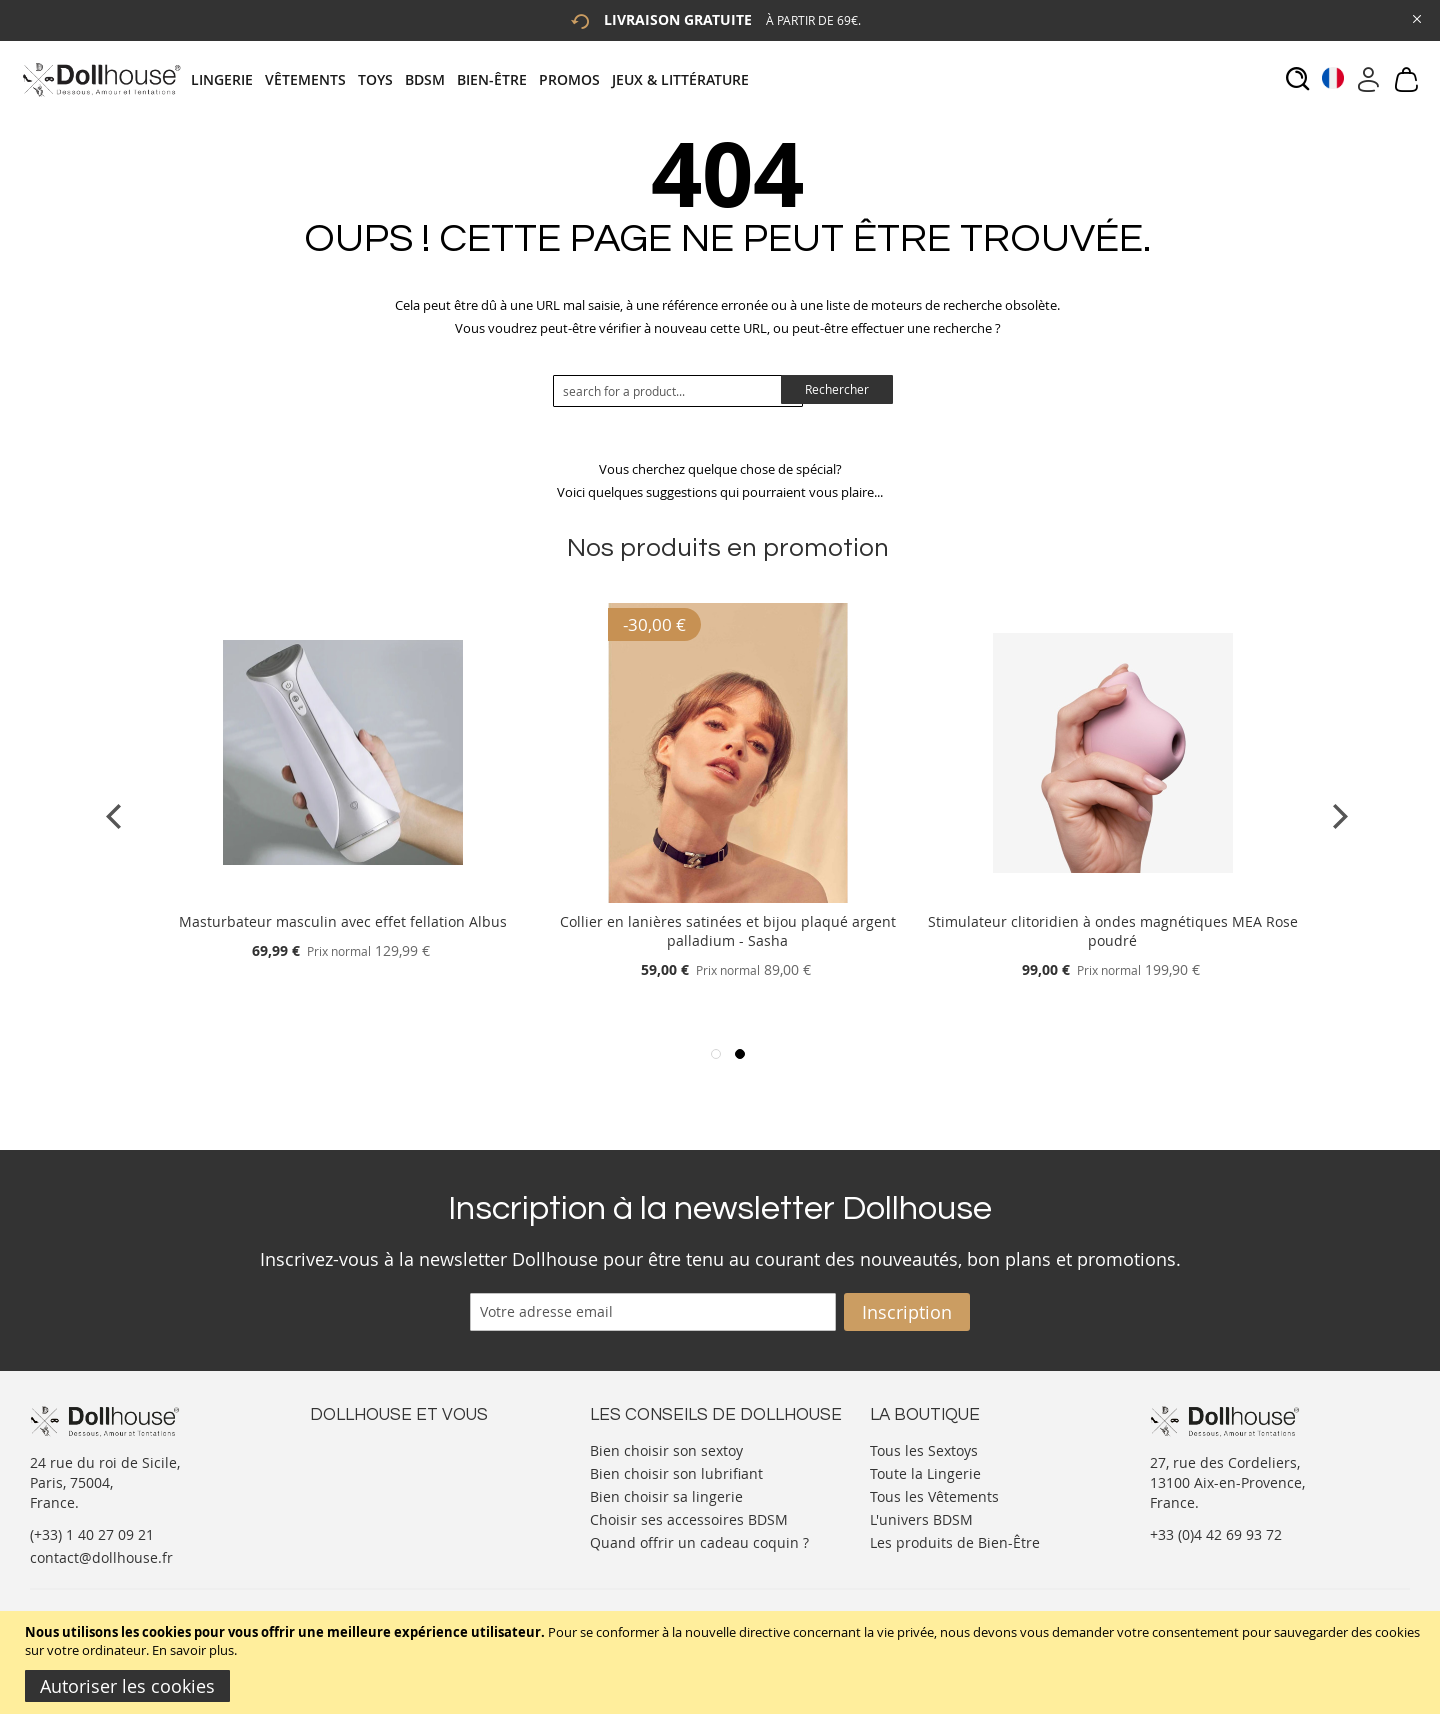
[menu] (476, 79)
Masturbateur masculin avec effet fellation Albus (343, 921)
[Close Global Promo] (1415, 17)
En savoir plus (193, 1650)
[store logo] (100, 79)
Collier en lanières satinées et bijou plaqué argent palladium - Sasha (728, 931)
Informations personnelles (398, 1488)
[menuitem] (228, 79)
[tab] (476, 79)
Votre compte (354, 1468)
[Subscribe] (907, 1312)
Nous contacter (361, 1448)
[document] (722, 1662)
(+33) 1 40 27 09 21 (92, 1534)
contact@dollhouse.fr (101, 1557)
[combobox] (678, 391)
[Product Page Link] (343, 897)
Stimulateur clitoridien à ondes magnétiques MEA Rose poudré (1113, 931)
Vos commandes (364, 1508)
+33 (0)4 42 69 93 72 (1216, 1534)
